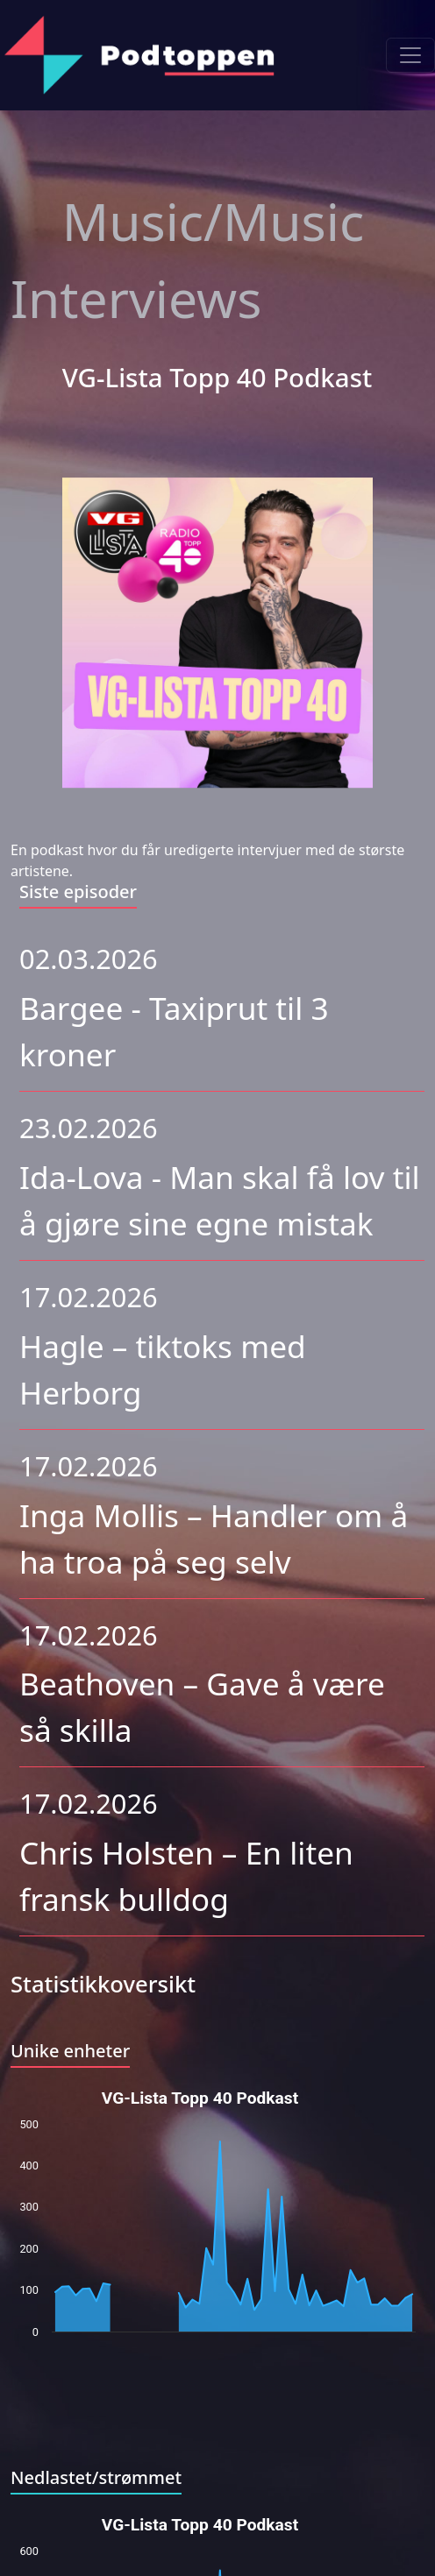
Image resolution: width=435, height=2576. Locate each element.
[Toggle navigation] (410, 55)
